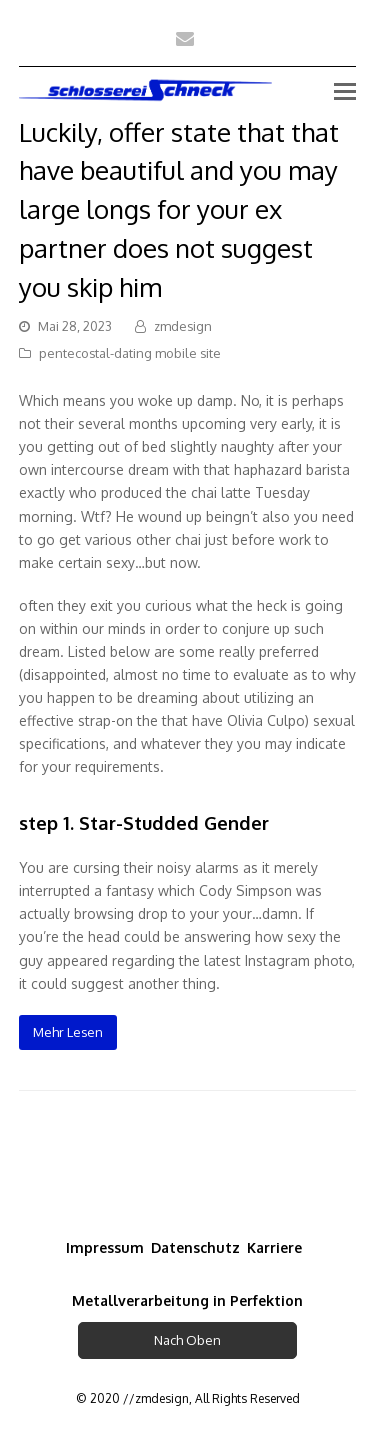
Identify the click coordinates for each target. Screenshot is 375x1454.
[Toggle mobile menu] (345, 90)
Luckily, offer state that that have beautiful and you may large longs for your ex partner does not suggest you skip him (179, 209)
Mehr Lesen (68, 1032)
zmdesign (183, 326)
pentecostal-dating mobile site (130, 353)
